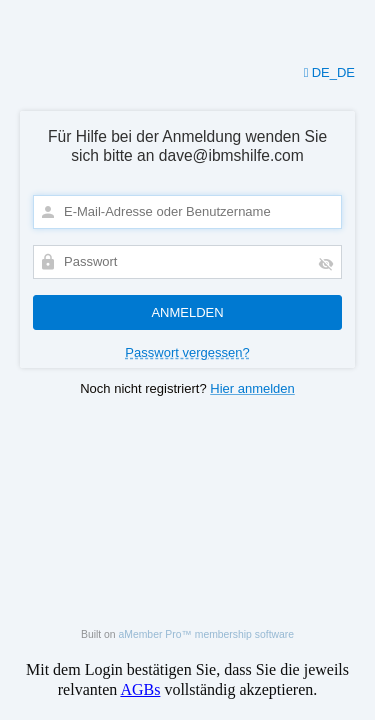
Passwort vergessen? (187, 352)
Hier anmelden (252, 388)
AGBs (140, 689)
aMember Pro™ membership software (207, 634)
